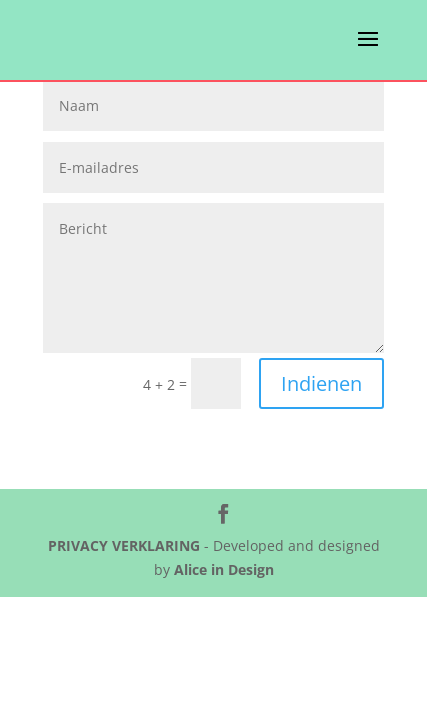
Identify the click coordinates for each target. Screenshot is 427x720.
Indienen (321, 383)
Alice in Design (224, 569)
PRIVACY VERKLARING (124, 545)
